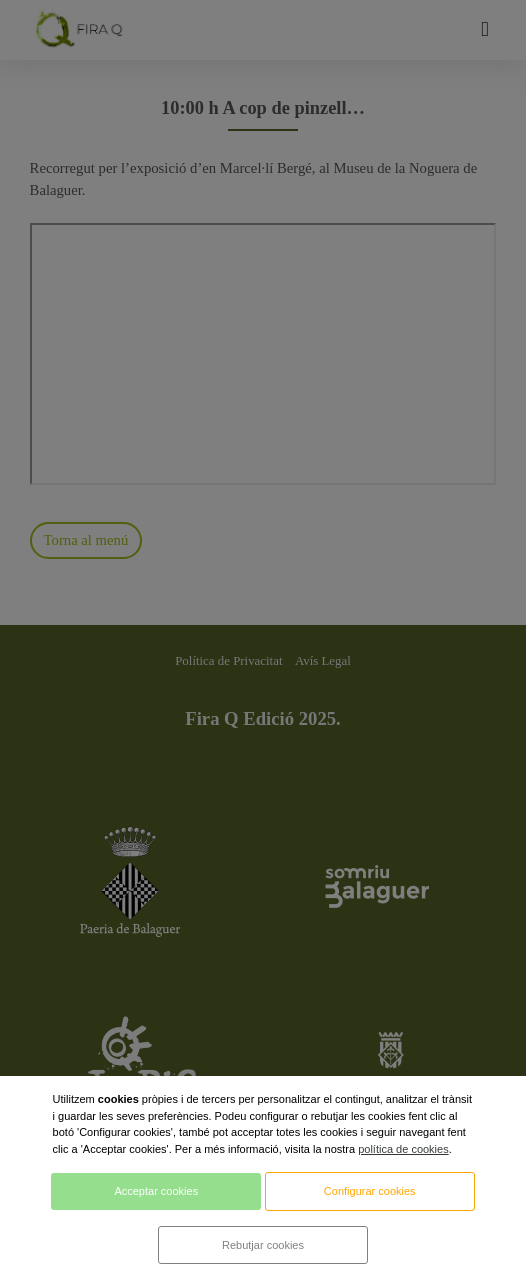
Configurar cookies (370, 1191)
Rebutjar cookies (263, 1245)
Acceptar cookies (156, 1191)
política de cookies (403, 1149)
